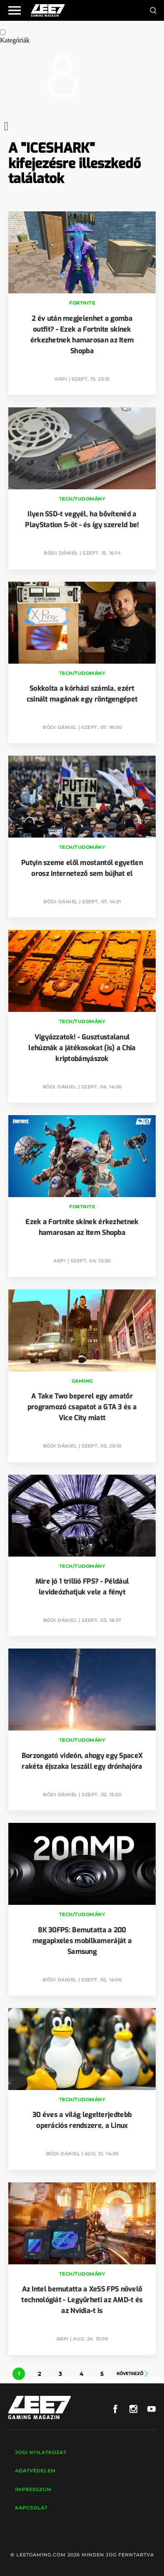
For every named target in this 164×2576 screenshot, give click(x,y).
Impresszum (33, 2489)
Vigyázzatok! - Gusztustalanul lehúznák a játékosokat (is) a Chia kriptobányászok (81, 1048)
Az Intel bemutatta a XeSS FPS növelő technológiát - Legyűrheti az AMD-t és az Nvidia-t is (81, 2300)
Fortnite (82, 303)
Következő (133, 2373)
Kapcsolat (31, 2508)
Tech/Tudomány (82, 499)
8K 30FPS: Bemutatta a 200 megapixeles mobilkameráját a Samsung (82, 1941)
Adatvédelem (35, 2471)
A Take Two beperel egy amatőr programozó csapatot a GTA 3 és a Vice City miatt (82, 1407)
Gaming (82, 1381)
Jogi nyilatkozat (40, 2452)
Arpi (61, 379)
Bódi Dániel (61, 553)
